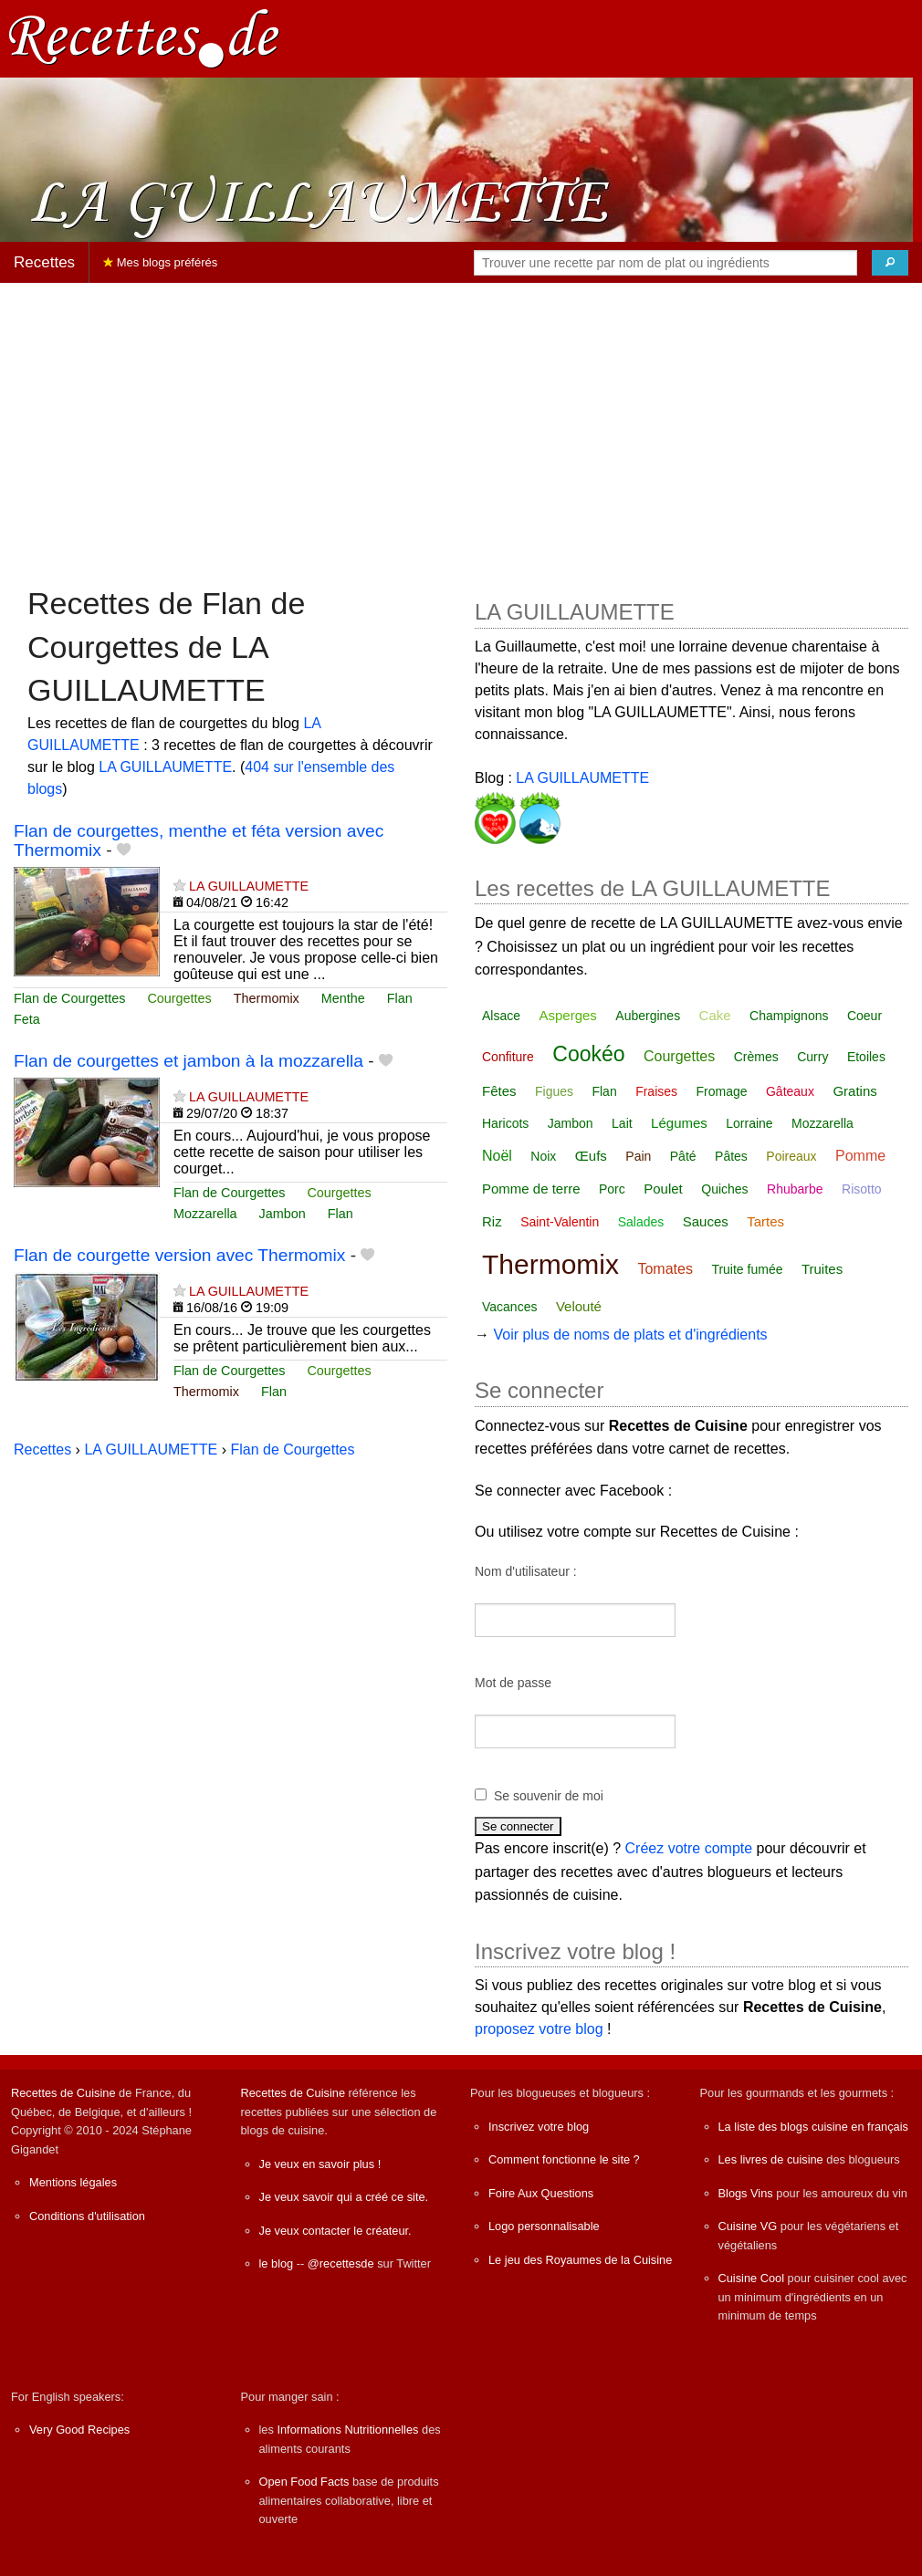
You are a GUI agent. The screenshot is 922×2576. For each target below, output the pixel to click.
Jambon (282, 1213)
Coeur (864, 1015)
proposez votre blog (539, 2029)
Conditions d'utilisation (87, 2216)
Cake (715, 1015)
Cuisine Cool (751, 2278)
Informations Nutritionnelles (347, 2429)
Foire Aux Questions (540, 2193)
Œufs (591, 1155)
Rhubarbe (795, 1189)
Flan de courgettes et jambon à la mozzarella (188, 1060)
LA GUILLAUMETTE (165, 767)
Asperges (567, 1015)
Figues (554, 1091)
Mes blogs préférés (160, 262)
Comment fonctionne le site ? (564, 2159)
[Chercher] (890, 263)
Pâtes (731, 1156)
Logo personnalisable (544, 2226)
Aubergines (647, 1015)
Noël (497, 1155)
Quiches (724, 1189)
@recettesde (341, 2263)
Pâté (683, 1156)
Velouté (579, 1306)
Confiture (508, 1056)
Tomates (664, 1269)
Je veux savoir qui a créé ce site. (344, 2197)
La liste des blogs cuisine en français (813, 2126)
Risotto (862, 1189)
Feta (27, 1019)
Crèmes (756, 1056)
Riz (492, 1221)
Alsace (501, 1015)
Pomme (860, 1155)
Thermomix (266, 998)
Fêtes (499, 1091)
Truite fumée (746, 1269)
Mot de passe (513, 1682)
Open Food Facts (304, 2481)
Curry (812, 1056)
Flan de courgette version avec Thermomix (179, 1255)
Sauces (705, 1221)
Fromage (722, 1091)
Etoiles (866, 1056)
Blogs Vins (745, 2193)
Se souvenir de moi (548, 1796)
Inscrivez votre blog (538, 2126)
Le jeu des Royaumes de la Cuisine (580, 2260)
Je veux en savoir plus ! (320, 2164)
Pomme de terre (531, 1188)
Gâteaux (790, 1091)
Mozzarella (205, 1213)
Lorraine (749, 1123)
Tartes (765, 1221)
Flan (400, 998)
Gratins (854, 1091)
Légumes (679, 1123)
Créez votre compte (689, 1848)
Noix (543, 1156)
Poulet (663, 1188)
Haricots (505, 1123)
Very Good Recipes (79, 2429)
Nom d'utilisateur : (526, 1571)
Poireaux (791, 1156)
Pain (638, 1156)
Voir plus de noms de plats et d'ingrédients (630, 1334)
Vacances (509, 1306)
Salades (641, 1222)
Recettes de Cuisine (63, 2093)
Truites (822, 1269)
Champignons (788, 1015)
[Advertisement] (461, 425)
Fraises (656, 1091)
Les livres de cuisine (770, 2159)
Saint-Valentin (559, 1222)
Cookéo (588, 1054)
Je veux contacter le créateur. (335, 2230)
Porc (612, 1189)
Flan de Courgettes (69, 998)
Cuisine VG (748, 2226)
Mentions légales (73, 2182)
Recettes (44, 262)
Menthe (343, 998)
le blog (276, 2263)
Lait (622, 1123)
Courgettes (179, 998)
